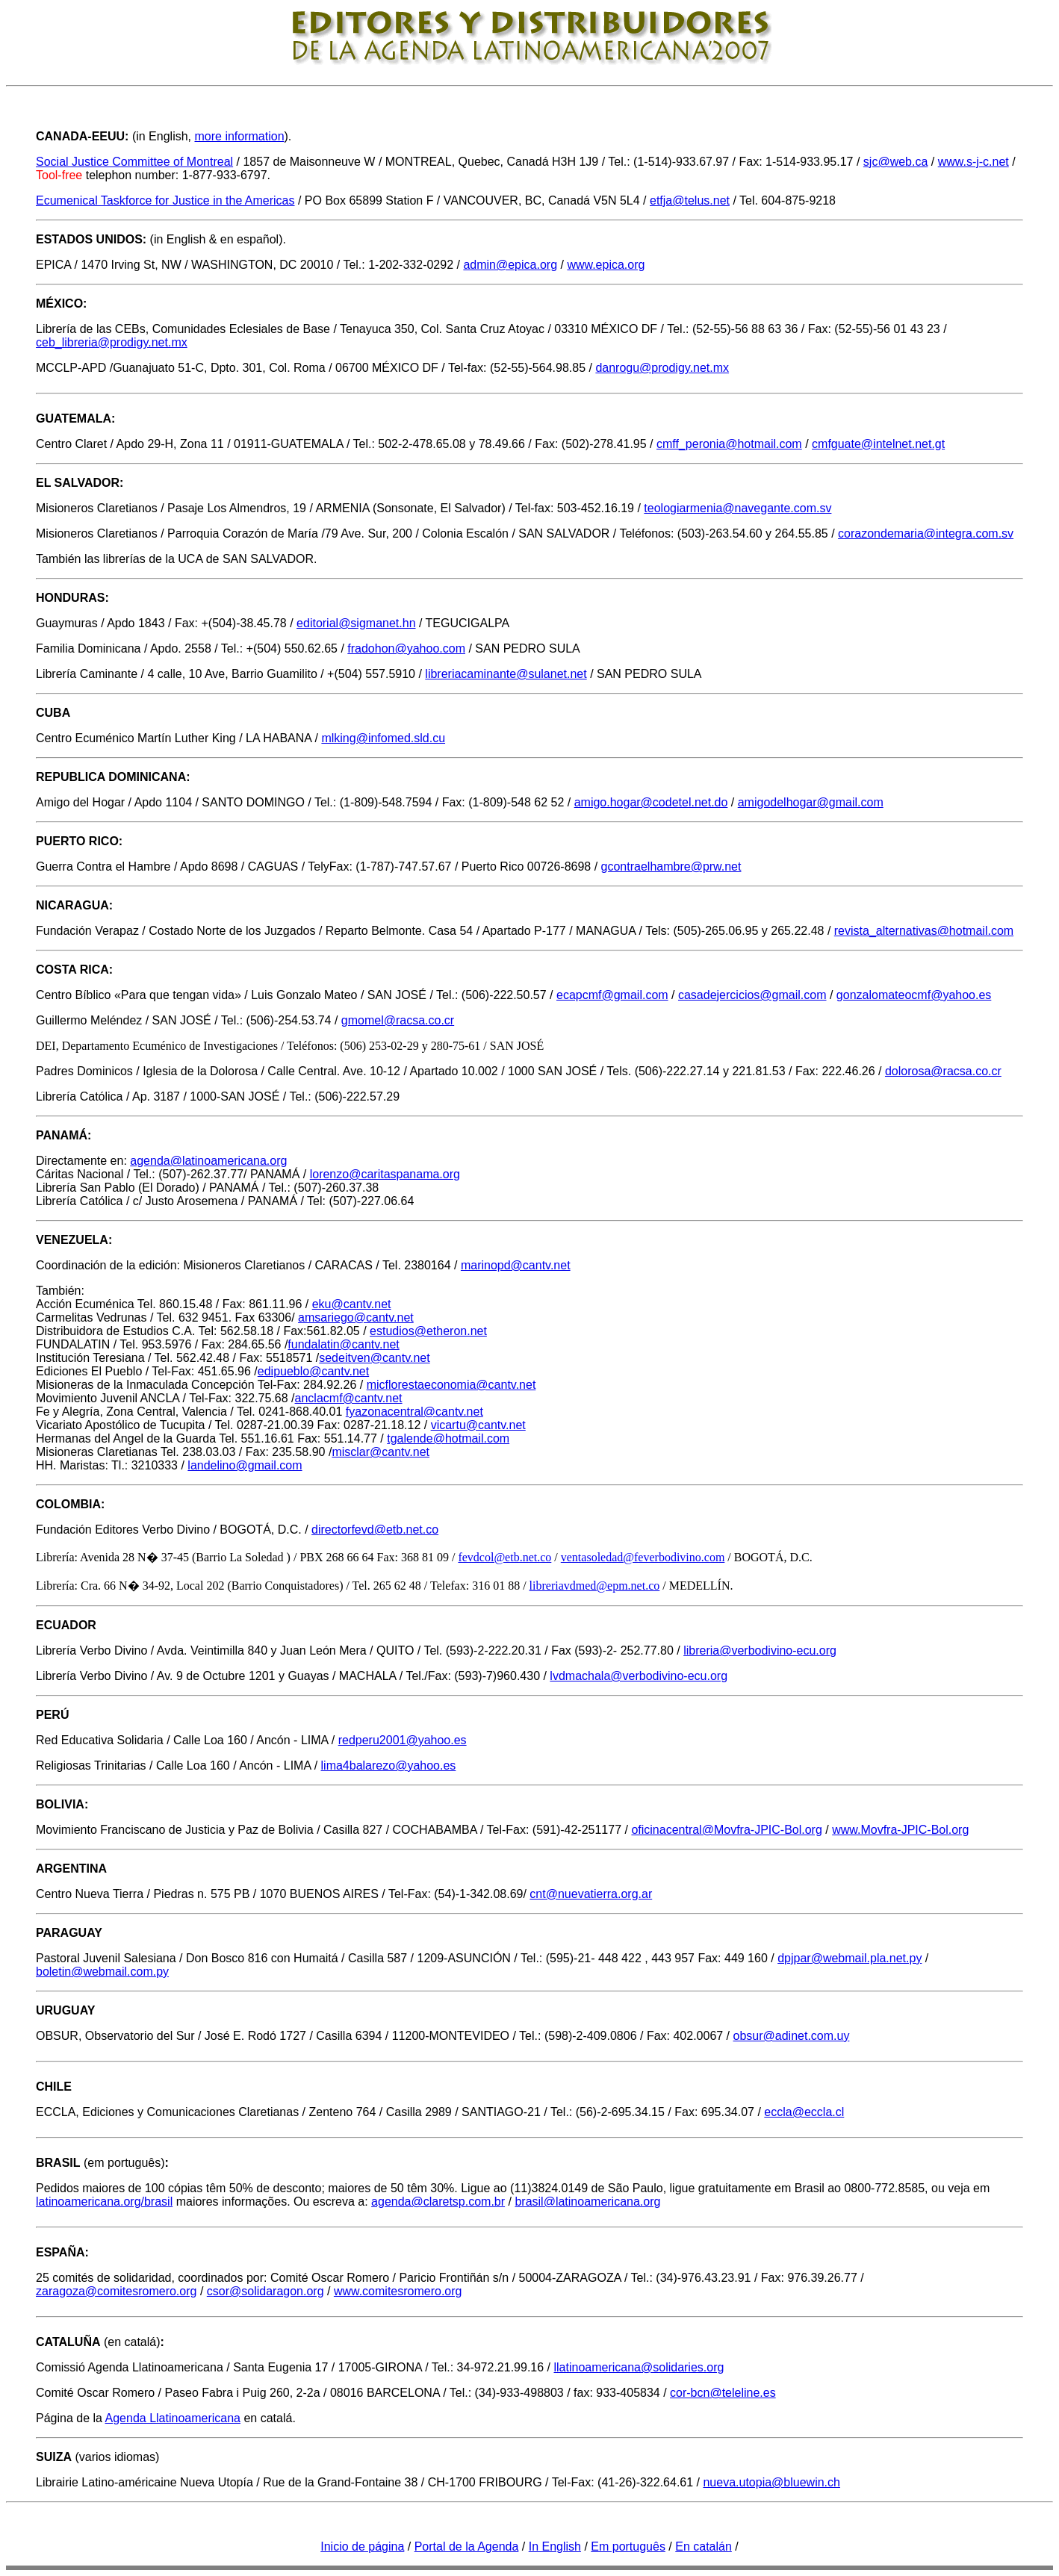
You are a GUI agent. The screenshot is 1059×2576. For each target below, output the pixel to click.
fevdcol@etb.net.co (504, 1557)
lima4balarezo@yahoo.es (388, 1765)
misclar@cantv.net (380, 1452)
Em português (628, 2546)
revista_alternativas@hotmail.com (923, 930)
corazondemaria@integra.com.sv (925, 533)
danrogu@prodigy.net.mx (662, 367)
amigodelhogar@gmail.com (810, 802)
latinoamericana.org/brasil (104, 2201)
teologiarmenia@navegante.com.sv (737, 508)
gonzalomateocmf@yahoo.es (913, 995)
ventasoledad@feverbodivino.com (643, 1557)
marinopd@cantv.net (516, 1265)
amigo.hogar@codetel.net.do (651, 802)
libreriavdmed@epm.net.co (595, 1585)
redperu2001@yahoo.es (402, 1740)
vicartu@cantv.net (478, 1425)
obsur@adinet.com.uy (791, 2035)
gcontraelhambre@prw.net (671, 866)
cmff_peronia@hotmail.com (729, 444)
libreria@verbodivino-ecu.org (759, 1650)
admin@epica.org (510, 264)
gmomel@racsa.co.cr (397, 1020)
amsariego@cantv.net (356, 1317)
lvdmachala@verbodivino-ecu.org (638, 1676)
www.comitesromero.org (398, 2291)
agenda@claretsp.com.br (438, 2201)
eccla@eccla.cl (804, 2112)
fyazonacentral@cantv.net (414, 1411)
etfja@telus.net (690, 200)
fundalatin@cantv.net (343, 1344)
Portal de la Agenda (466, 2546)
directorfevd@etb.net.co (374, 1529)
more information (239, 136)
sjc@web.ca (895, 161)
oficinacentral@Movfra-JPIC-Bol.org (726, 1829)
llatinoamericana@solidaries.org (638, 2367)
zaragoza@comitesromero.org (116, 2291)
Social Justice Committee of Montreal (134, 161)
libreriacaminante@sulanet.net (505, 674)
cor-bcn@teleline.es (723, 2392)
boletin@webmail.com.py (102, 1971)
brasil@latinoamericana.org (587, 2201)
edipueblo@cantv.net (313, 1371)
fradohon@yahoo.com (406, 648)
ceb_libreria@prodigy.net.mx (111, 342)
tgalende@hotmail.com (448, 1438)
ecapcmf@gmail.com (612, 995)
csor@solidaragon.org (265, 2291)
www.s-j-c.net (973, 161)
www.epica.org (606, 264)
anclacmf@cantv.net (349, 1398)
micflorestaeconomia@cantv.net (451, 1384)
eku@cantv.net (351, 1304)
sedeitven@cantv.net (374, 1357)
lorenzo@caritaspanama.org (385, 1174)
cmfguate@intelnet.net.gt (878, 444)
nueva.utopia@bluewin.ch (771, 2482)
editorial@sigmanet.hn (355, 623)
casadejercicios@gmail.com (752, 995)
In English (555, 2546)
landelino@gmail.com (244, 1465)
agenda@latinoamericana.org (208, 1160)
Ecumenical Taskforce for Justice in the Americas (165, 200)
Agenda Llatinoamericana (172, 2418)
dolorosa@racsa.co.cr (943, 1071)
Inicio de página (362, 2546)
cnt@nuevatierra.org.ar (591, 1894)
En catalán (703, 2546)
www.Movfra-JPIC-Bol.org (900, 1829)
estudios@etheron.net (428, 1331)
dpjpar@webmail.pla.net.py (849, 1958)
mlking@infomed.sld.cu (383, 738)
